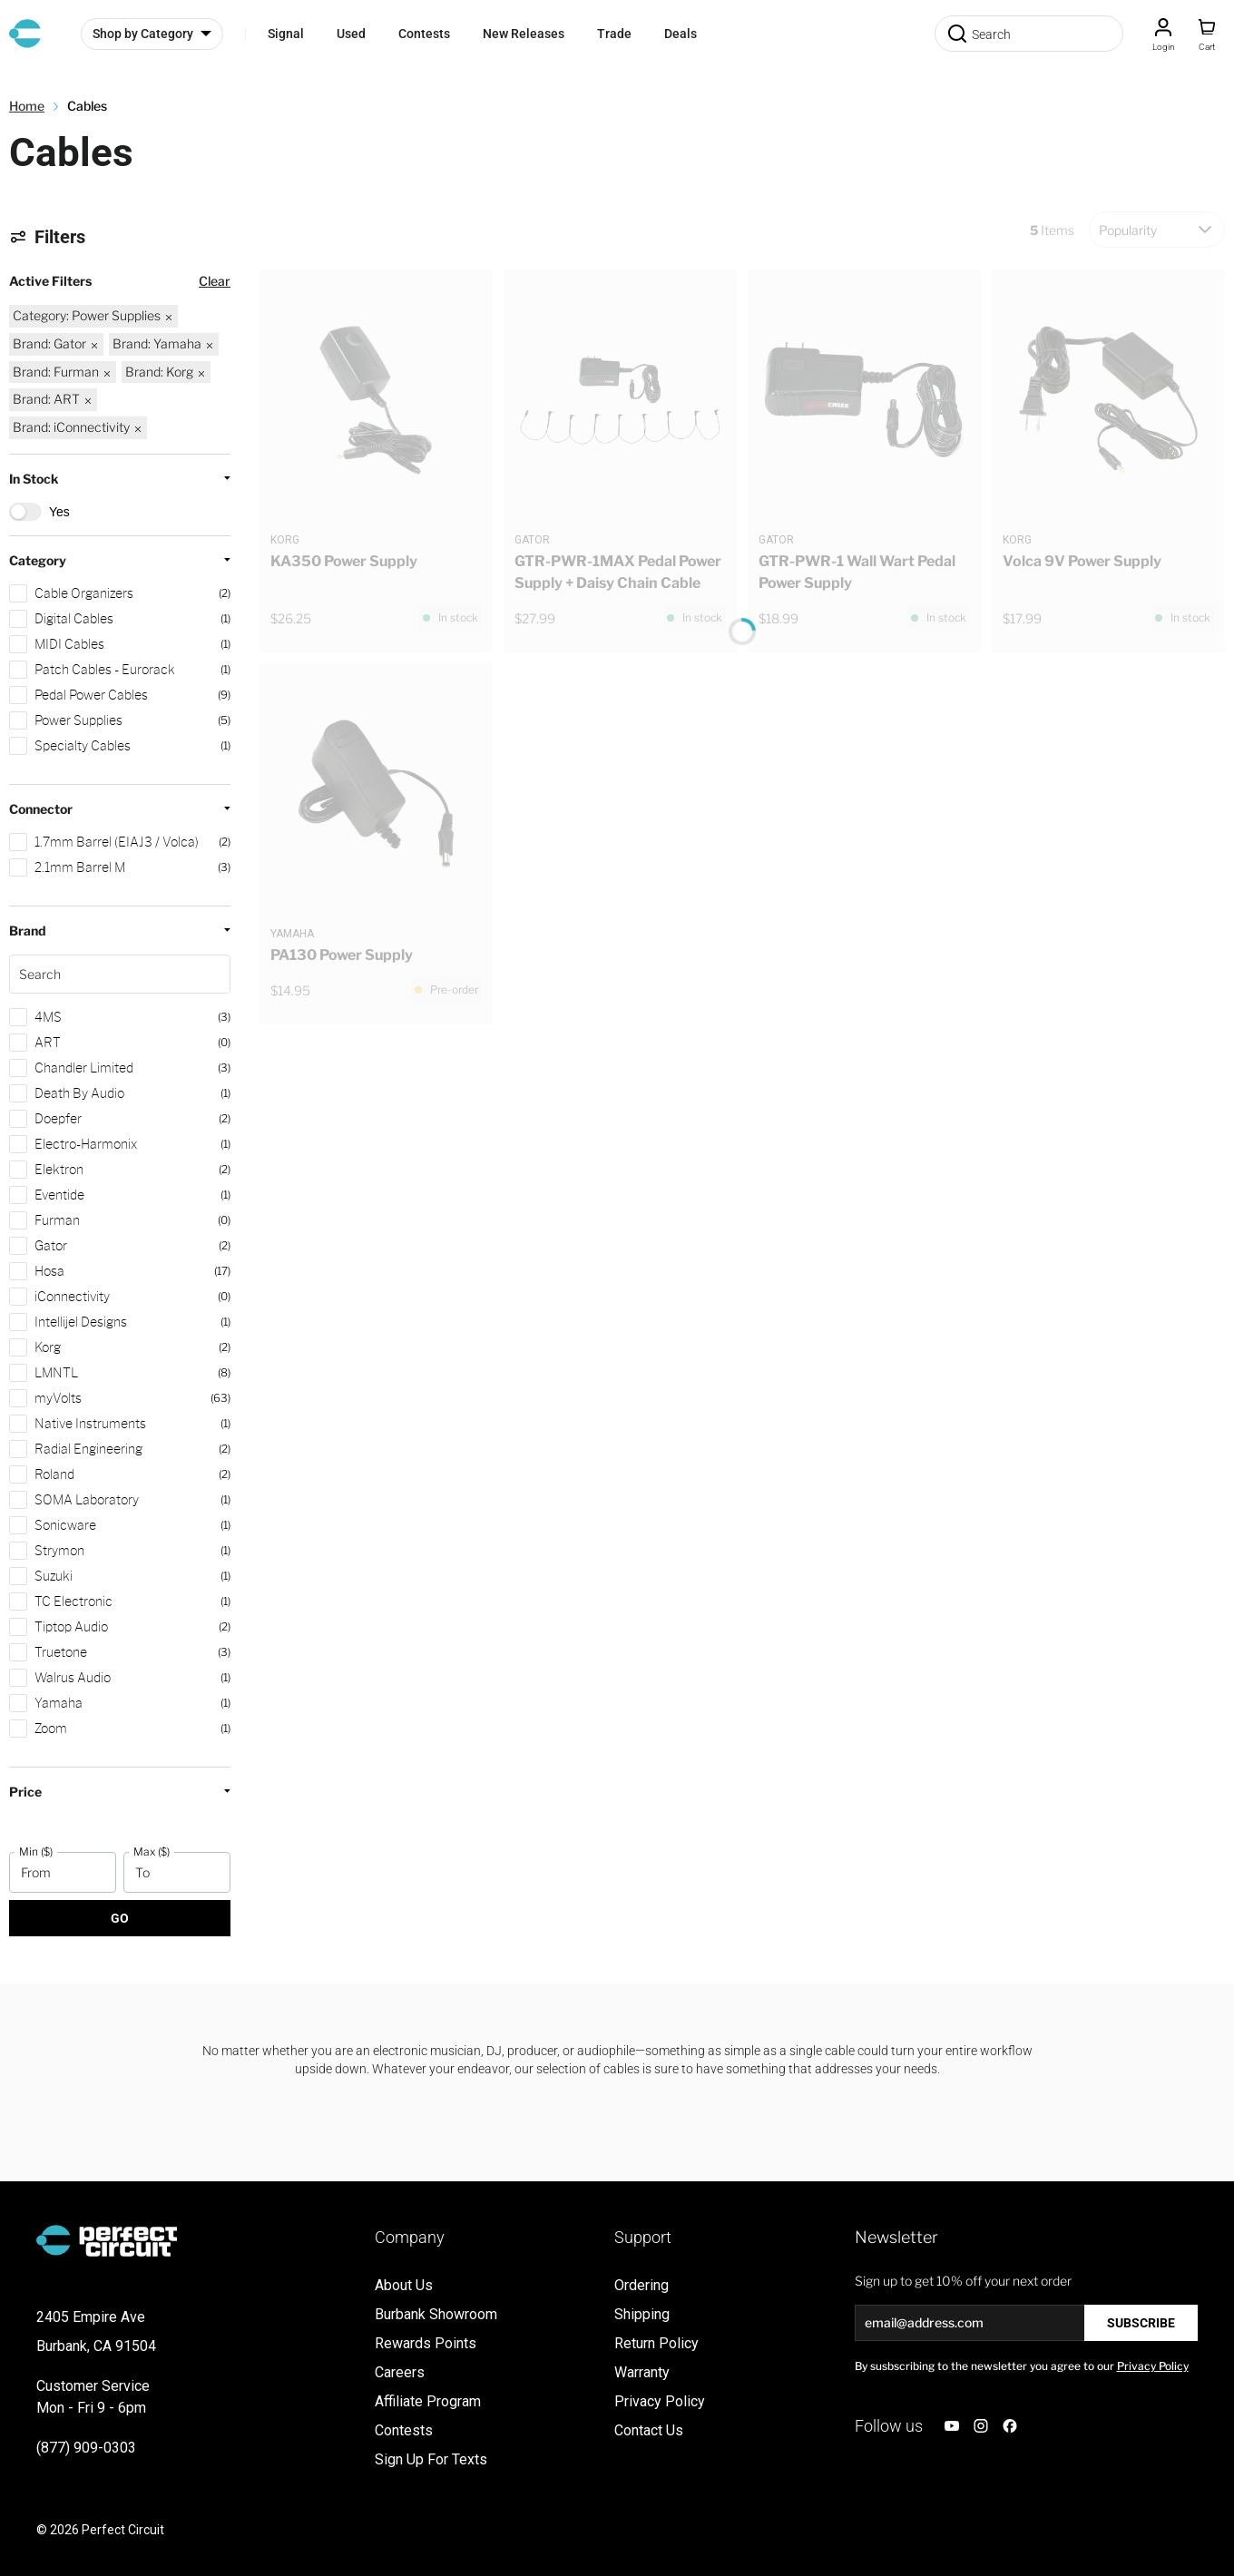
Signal (286, 33)
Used (351, 33)
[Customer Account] (1163, 33)
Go (120, 1918)
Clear (214, 281)
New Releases (523, 33)
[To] (176, 1872)
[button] (119, 1085)
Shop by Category (143, 33)
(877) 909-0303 (86, 2447)
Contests (424, 33)
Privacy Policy (1153, 2366)
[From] (62, 1872)
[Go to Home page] (25, 33)
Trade (614, 33)
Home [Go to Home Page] (26, 105)
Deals (680, 33)
